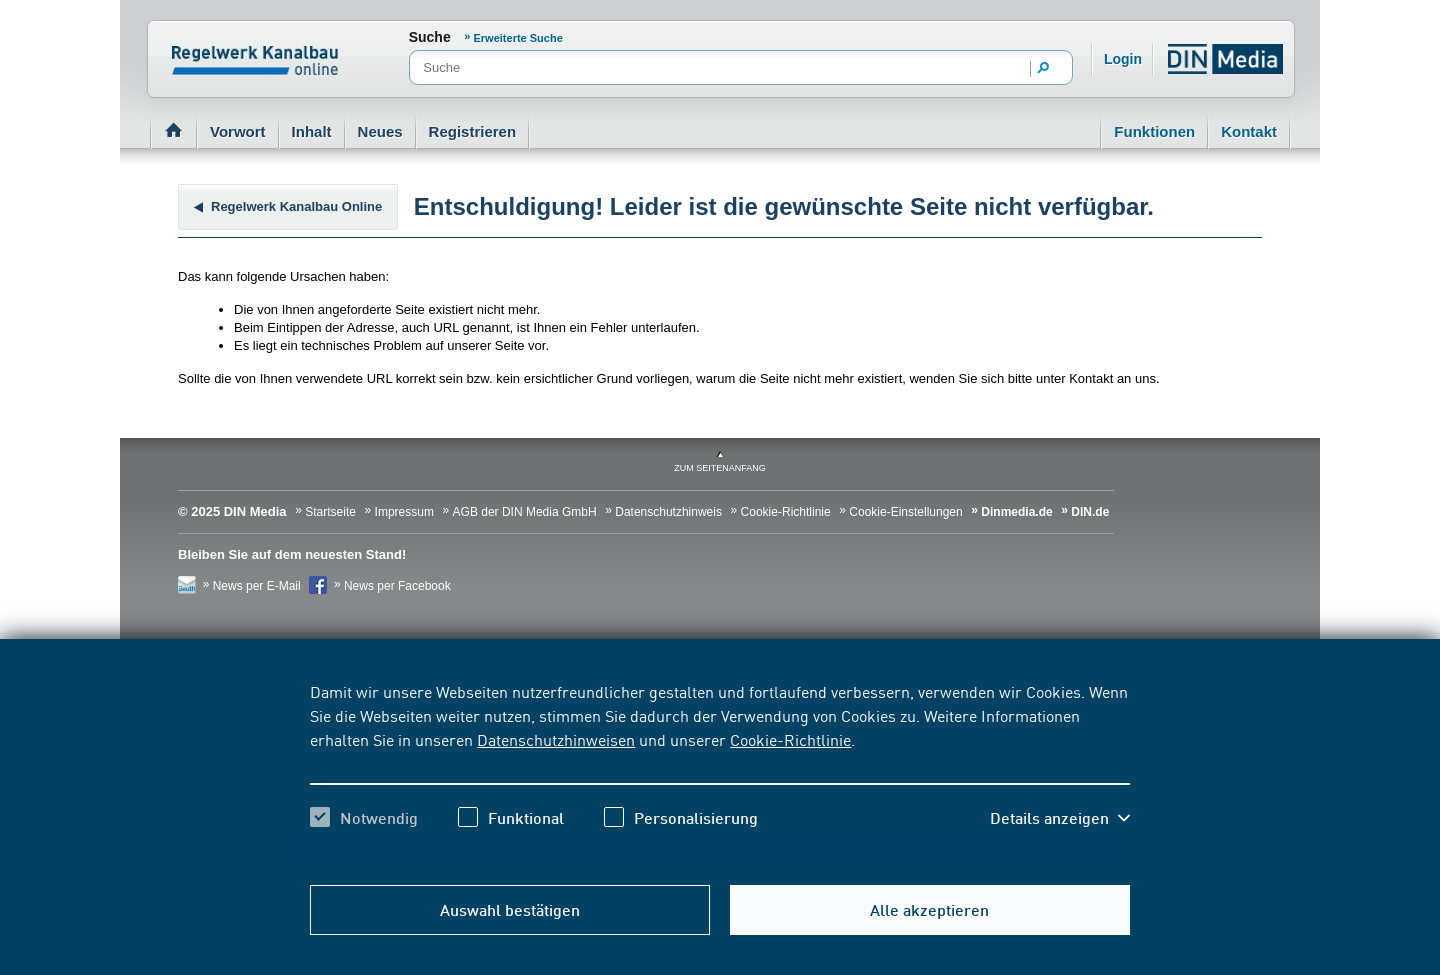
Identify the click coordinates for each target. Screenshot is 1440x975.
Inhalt (312, 131)
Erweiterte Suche (518, 38)
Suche (430, 37)
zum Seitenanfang (720, 468)
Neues (380, 131)
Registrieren (473, 131)
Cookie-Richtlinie (790, 739)
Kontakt (1249, 131)
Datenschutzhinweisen (556, 739)
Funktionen (1154, 131)
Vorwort (238, 131)
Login (1123, 59)
